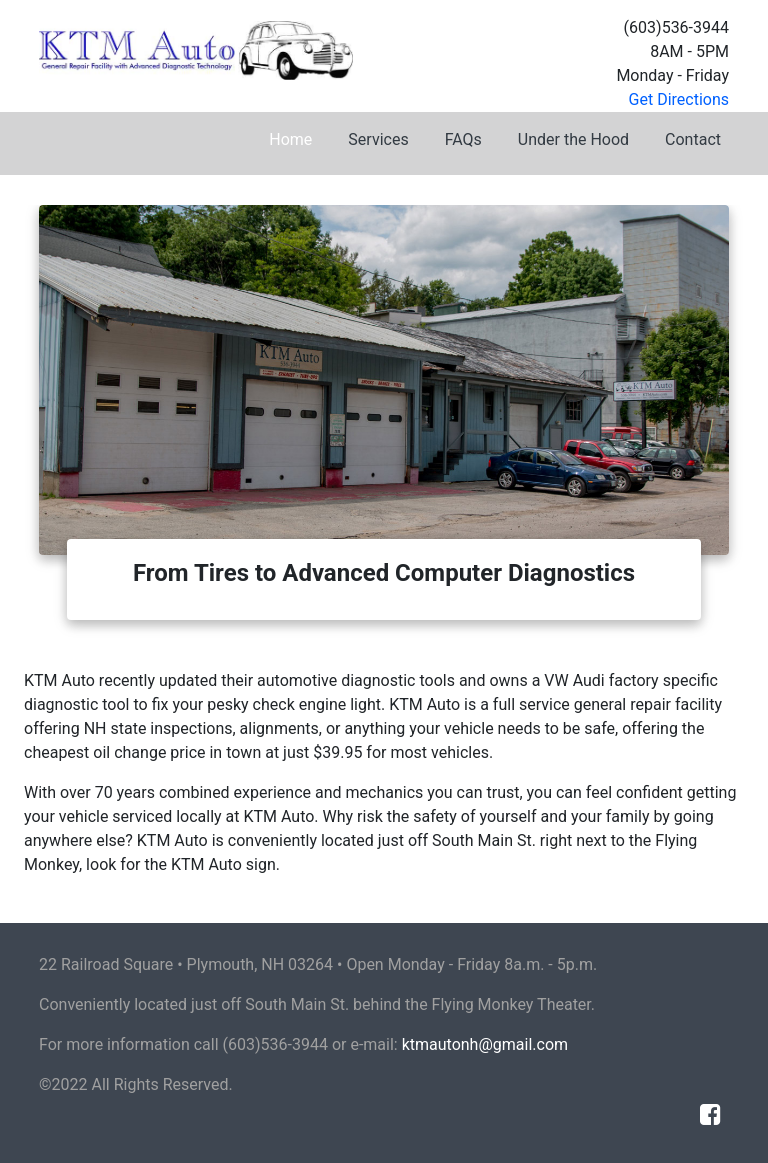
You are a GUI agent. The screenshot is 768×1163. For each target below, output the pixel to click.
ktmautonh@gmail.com (485, 1044)
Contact (693, 139)
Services (378, 139)
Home (290, 139)
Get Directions (679, 99)
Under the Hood (573, 139)
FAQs (463, 139)
